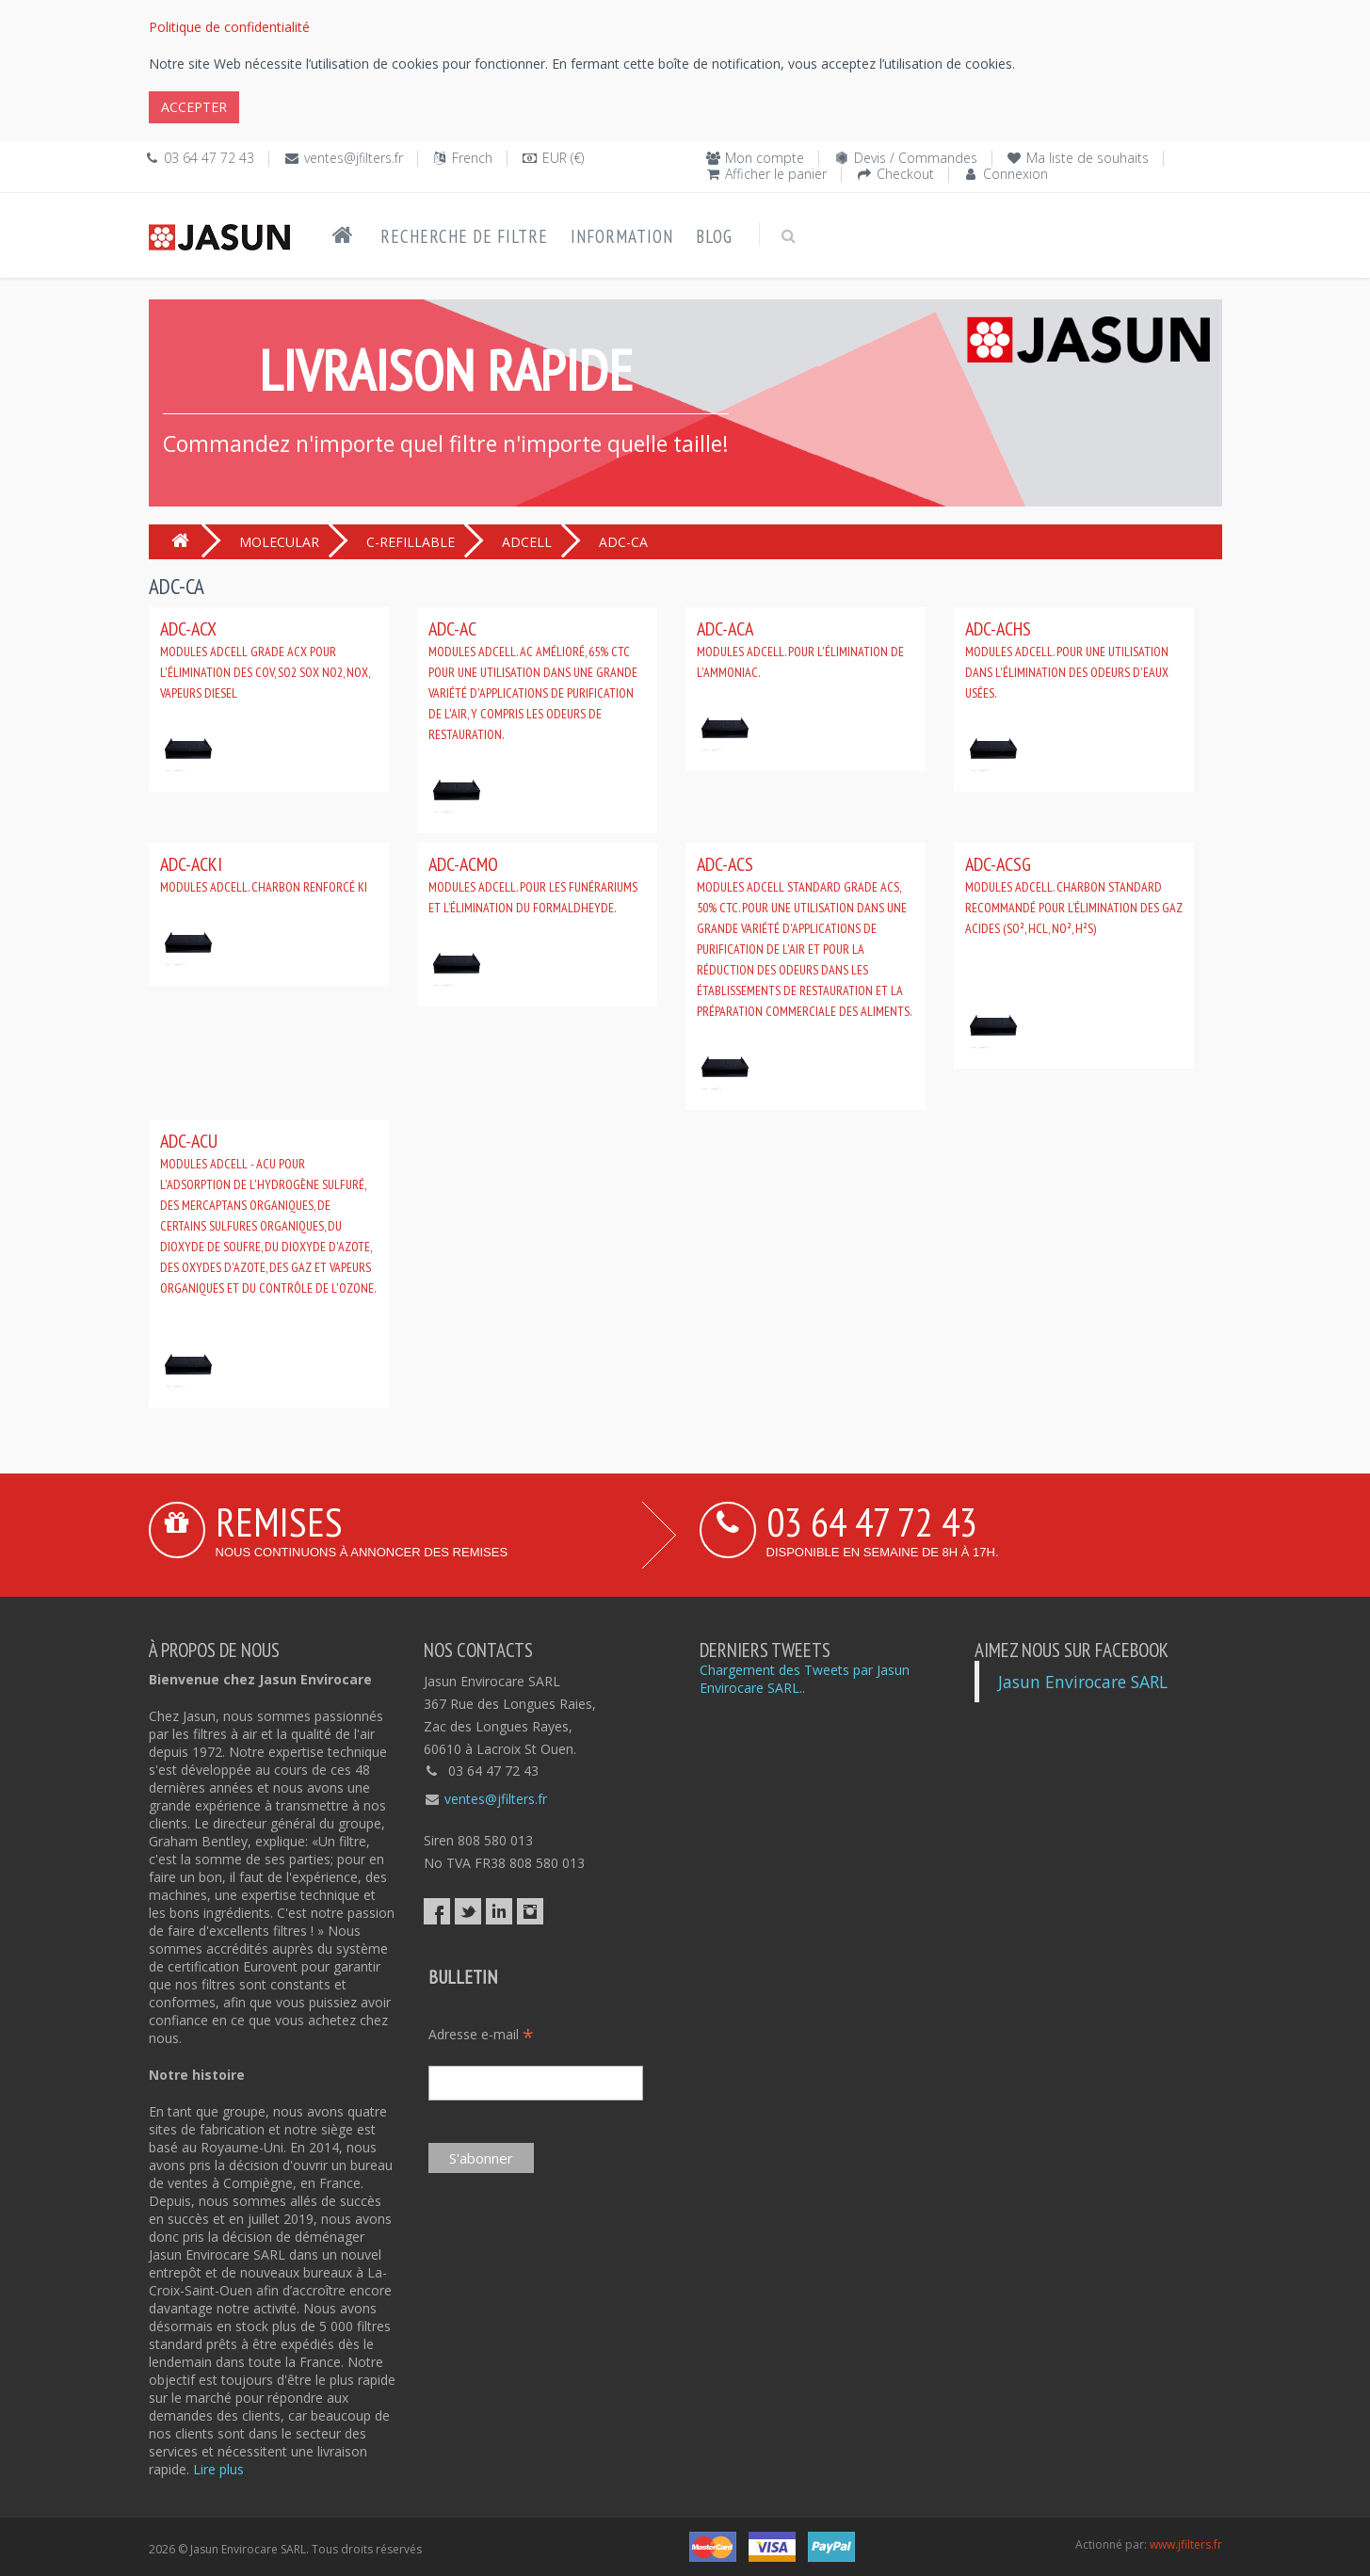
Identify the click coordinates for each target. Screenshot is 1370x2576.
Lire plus (218, 2469)
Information (622, 236)
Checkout (905, 174)
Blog (714, 236)
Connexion (1015, 174)
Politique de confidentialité (229, 27)
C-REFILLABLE (410, 542)
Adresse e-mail (481, 2034)
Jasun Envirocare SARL (1083, 1681)
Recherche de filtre (464, 236)
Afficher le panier (776, 174)
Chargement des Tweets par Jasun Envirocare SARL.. (805, 1679)
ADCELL (527, 542)
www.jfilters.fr (1186, 2544)
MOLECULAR (279, 542)
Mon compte (764, 158)
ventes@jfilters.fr (353, 158)
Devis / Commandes (915, 158)
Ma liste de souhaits (1087, 158)
